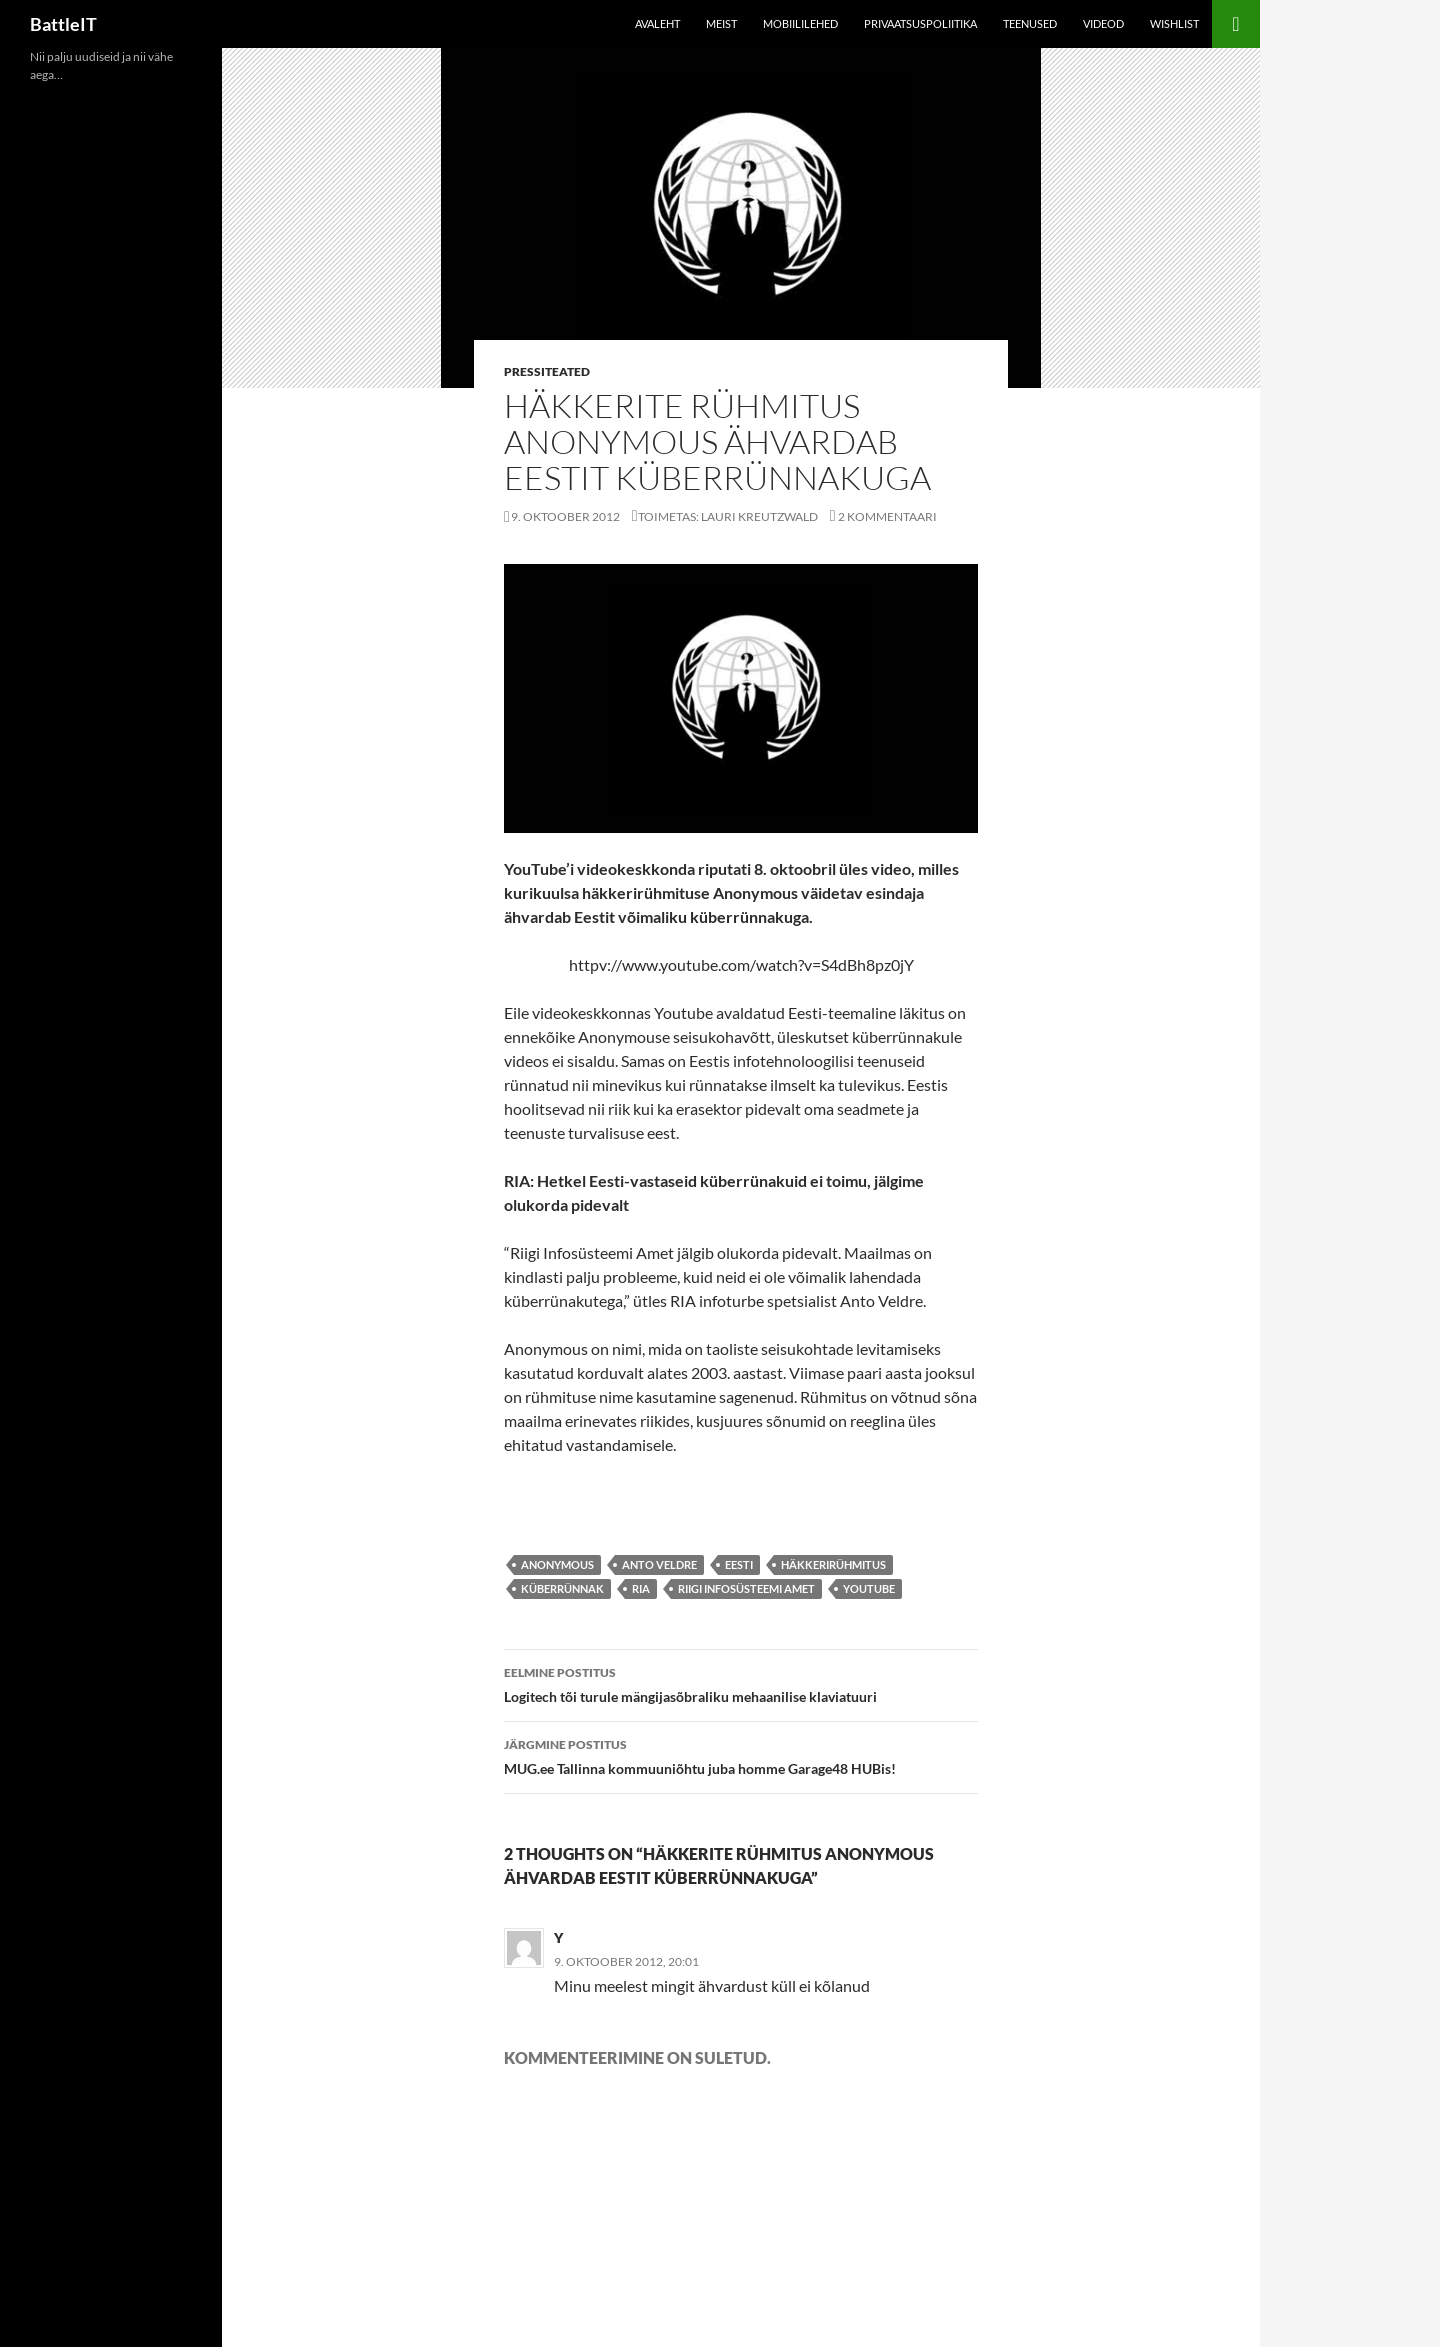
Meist (721, 23)
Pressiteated (547, 371)
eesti (739, 1564)
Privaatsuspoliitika (920, 23)
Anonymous (557, 1564)
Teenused (1030, 23)
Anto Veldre (659, 1564)
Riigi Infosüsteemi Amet (746, 1588)
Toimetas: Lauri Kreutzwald (728, 516)
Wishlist (1174, 23)
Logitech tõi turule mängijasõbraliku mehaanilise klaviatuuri (741, 1683)
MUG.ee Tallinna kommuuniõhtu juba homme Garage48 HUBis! (741, 1755)
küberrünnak (562, 1588)
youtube (869, 1588)
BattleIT (63, 24)
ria (641, 1588)
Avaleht (657, 23)
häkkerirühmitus (833, 1564)
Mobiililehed (800, 23)
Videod (1103, 23)
